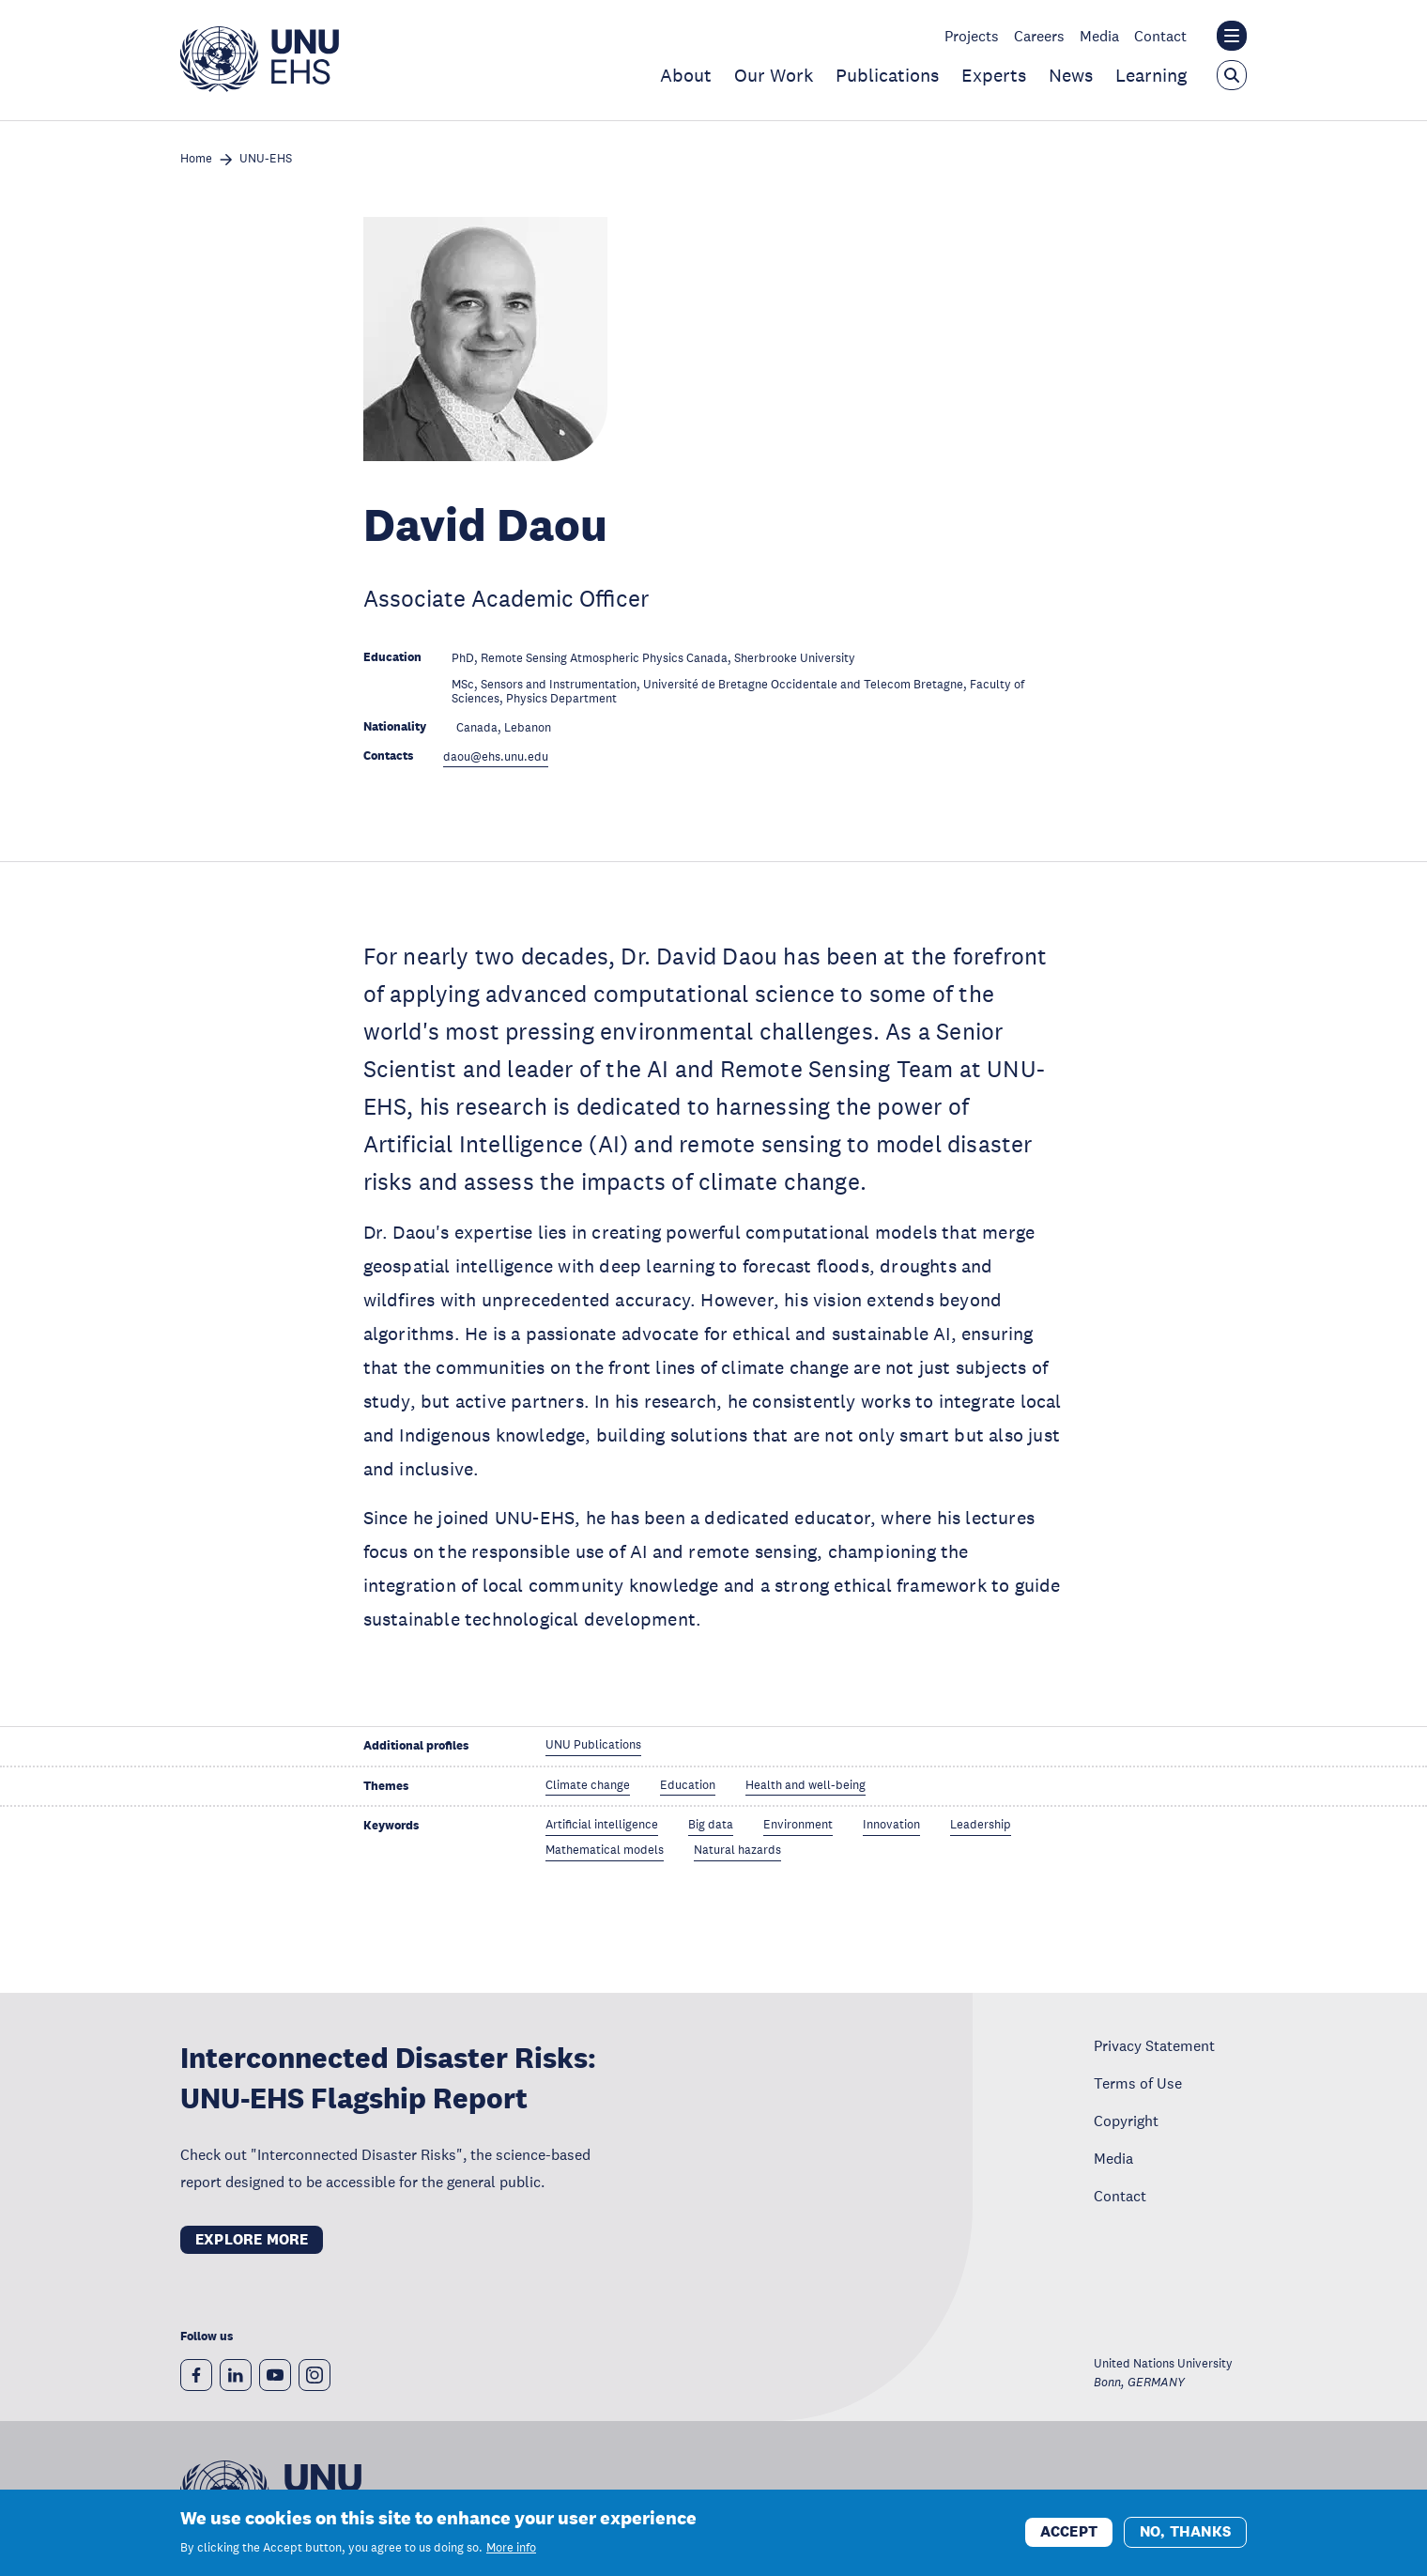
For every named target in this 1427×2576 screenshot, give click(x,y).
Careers (1039, 35)
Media (1099, 35)
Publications (887, 75)
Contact (1160, 35)
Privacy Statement (1154, 2045)
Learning (1151, 75)
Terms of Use (1138, 2083)
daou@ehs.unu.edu (495, 757)
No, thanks (1185, 2533)
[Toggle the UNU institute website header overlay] (1232, 36)
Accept (1068, 2533)
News (1071, 75)
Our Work (773, 75)
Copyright (1126, 2120)
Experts (993, 75)
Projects (971, 35)
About (686, 75)
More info (511, 2548)
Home (196, 159)
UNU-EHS (265, 159)
